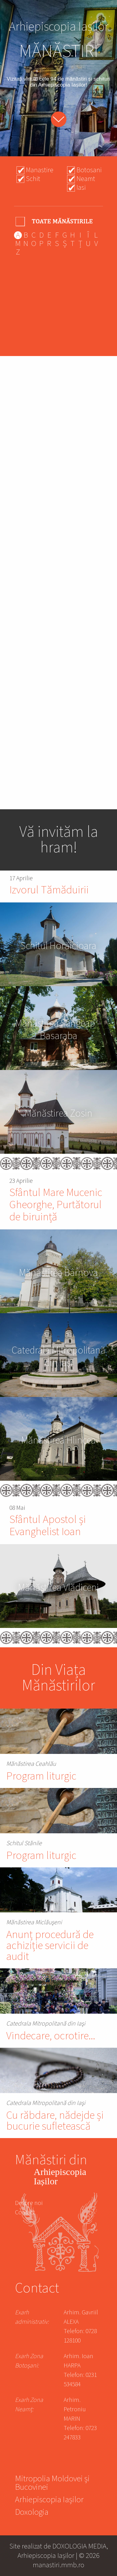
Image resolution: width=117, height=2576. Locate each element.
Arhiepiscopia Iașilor (49, 2500)
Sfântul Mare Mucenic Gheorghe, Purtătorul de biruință (55, 1205)
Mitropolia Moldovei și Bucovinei (52, 2483)
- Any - (55, 221)
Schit (33, 178)
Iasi (81, 187)
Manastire (39, 170)
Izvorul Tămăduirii (49, 890)
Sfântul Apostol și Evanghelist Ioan (47, 1526)
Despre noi (29, 2203)
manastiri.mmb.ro (58, 2565)
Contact (25, 2212)
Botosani (89, 170)
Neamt (85, 178)
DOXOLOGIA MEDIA (79, 2546)
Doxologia (31, 2513)
